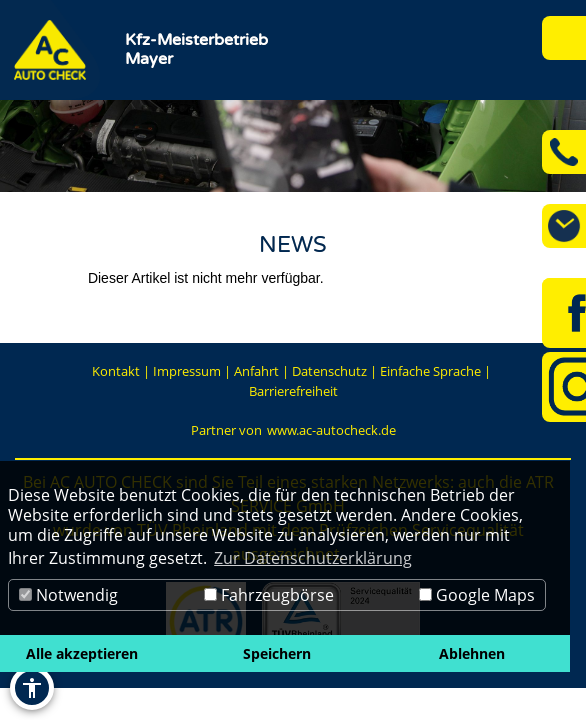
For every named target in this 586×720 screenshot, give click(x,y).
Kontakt (116, 371)
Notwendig (68, 595)
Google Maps (477, 595)
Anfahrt (256, 371)
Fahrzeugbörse (269, 595)
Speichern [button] (277, 653)
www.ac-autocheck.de (331, 430)
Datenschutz (329, 371)
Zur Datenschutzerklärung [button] (313, 558)
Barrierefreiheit (293, 391)
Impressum (187, 371)
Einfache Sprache (430, 371)
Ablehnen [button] (472, 653)
